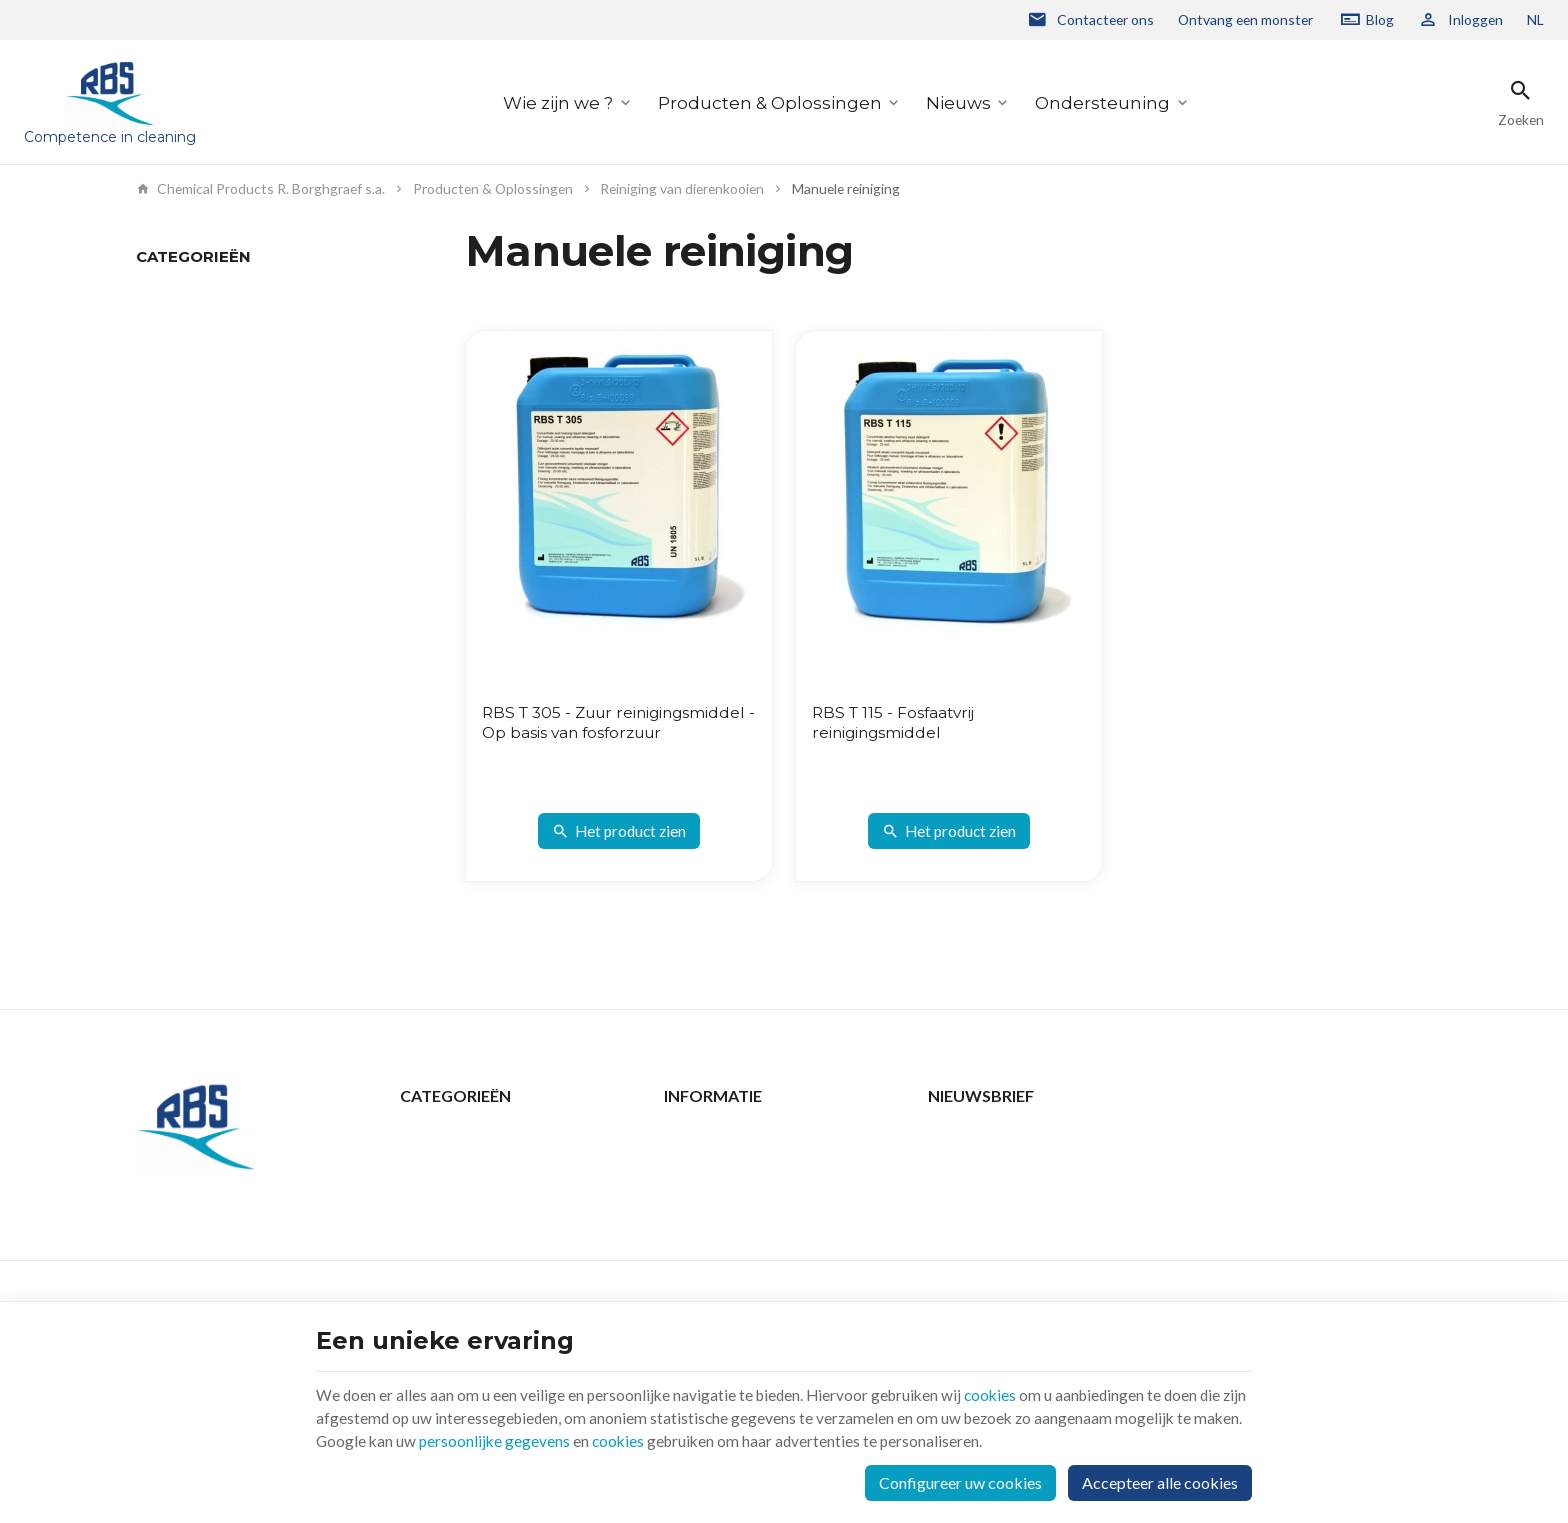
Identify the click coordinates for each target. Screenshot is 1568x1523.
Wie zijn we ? (558, 102)
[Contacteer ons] (1090, 20)
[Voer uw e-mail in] (1180, 1156)
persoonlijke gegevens (549, 1438)
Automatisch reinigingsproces (228, 322)
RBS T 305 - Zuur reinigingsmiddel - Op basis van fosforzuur (605, 732)
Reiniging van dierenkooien (682, 189)
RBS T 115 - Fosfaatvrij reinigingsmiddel (896, 722)
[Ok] (1408, 1156)
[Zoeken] (1521, 102)
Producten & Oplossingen (770, 102)
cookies (1001, 1390)
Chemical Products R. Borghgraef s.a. (260, 189)
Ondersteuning (1102, 102)
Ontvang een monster (1245, 19)
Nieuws (958, 102)
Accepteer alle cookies (1160, 1480)
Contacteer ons (712, 1136)
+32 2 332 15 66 (226, 1265)
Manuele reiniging (190, 294)
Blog (1380, 19)
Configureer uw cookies (960, 1480)
